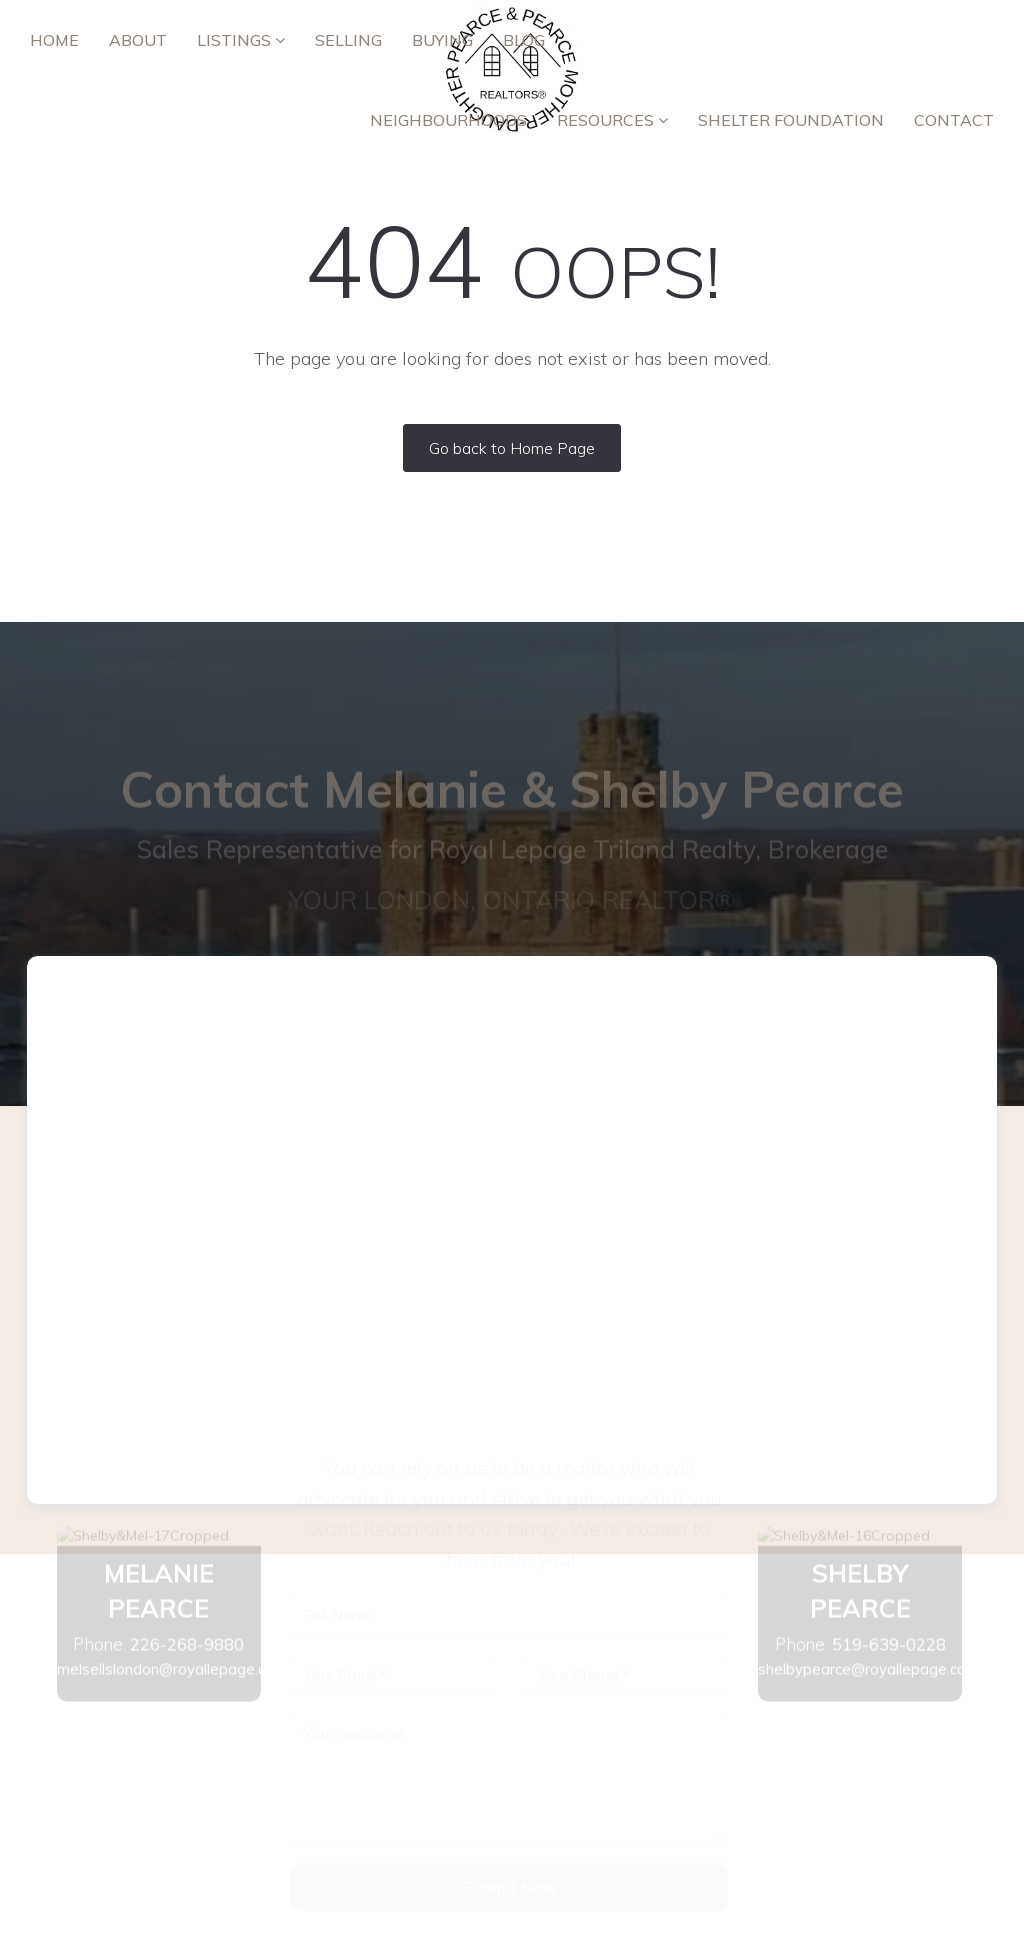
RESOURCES (612, 120)
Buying (442, 40)
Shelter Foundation (791, 120)
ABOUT (138, 40)
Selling (348, 40)
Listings (241, 40)
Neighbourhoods (448, 120)
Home (54, 40)
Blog (524, 40)
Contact (954, 120)
